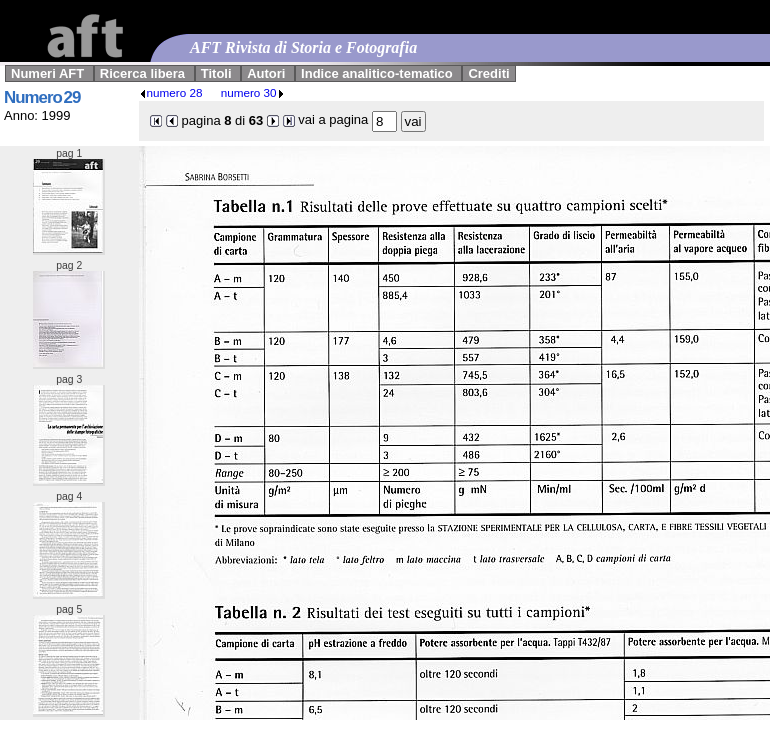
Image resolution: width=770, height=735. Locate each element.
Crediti (488, 73)
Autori (266, 73)
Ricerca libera (142, 73)
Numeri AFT (47, 73)
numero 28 (171, 92)
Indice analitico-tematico (377, 73)
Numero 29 (42, 97)
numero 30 (253, 92)
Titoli (216, 73)
